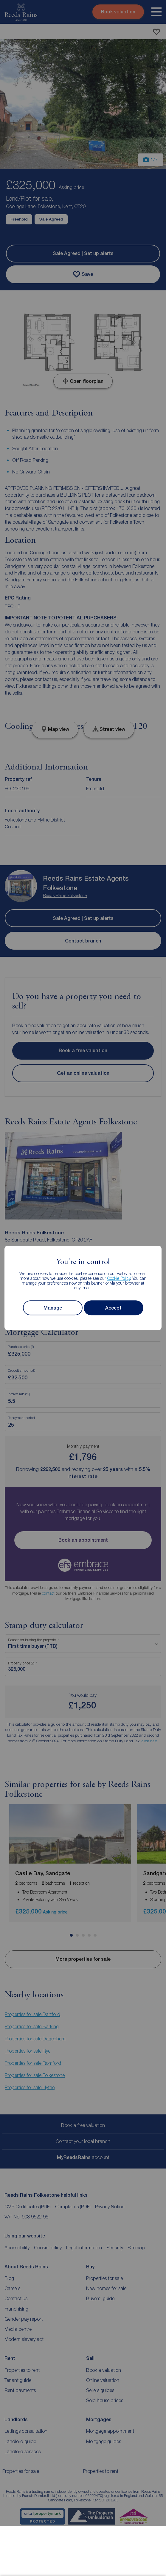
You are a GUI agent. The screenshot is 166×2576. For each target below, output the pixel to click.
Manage (53, 1308)
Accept (113, 1308)
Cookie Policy (118, 1278)
